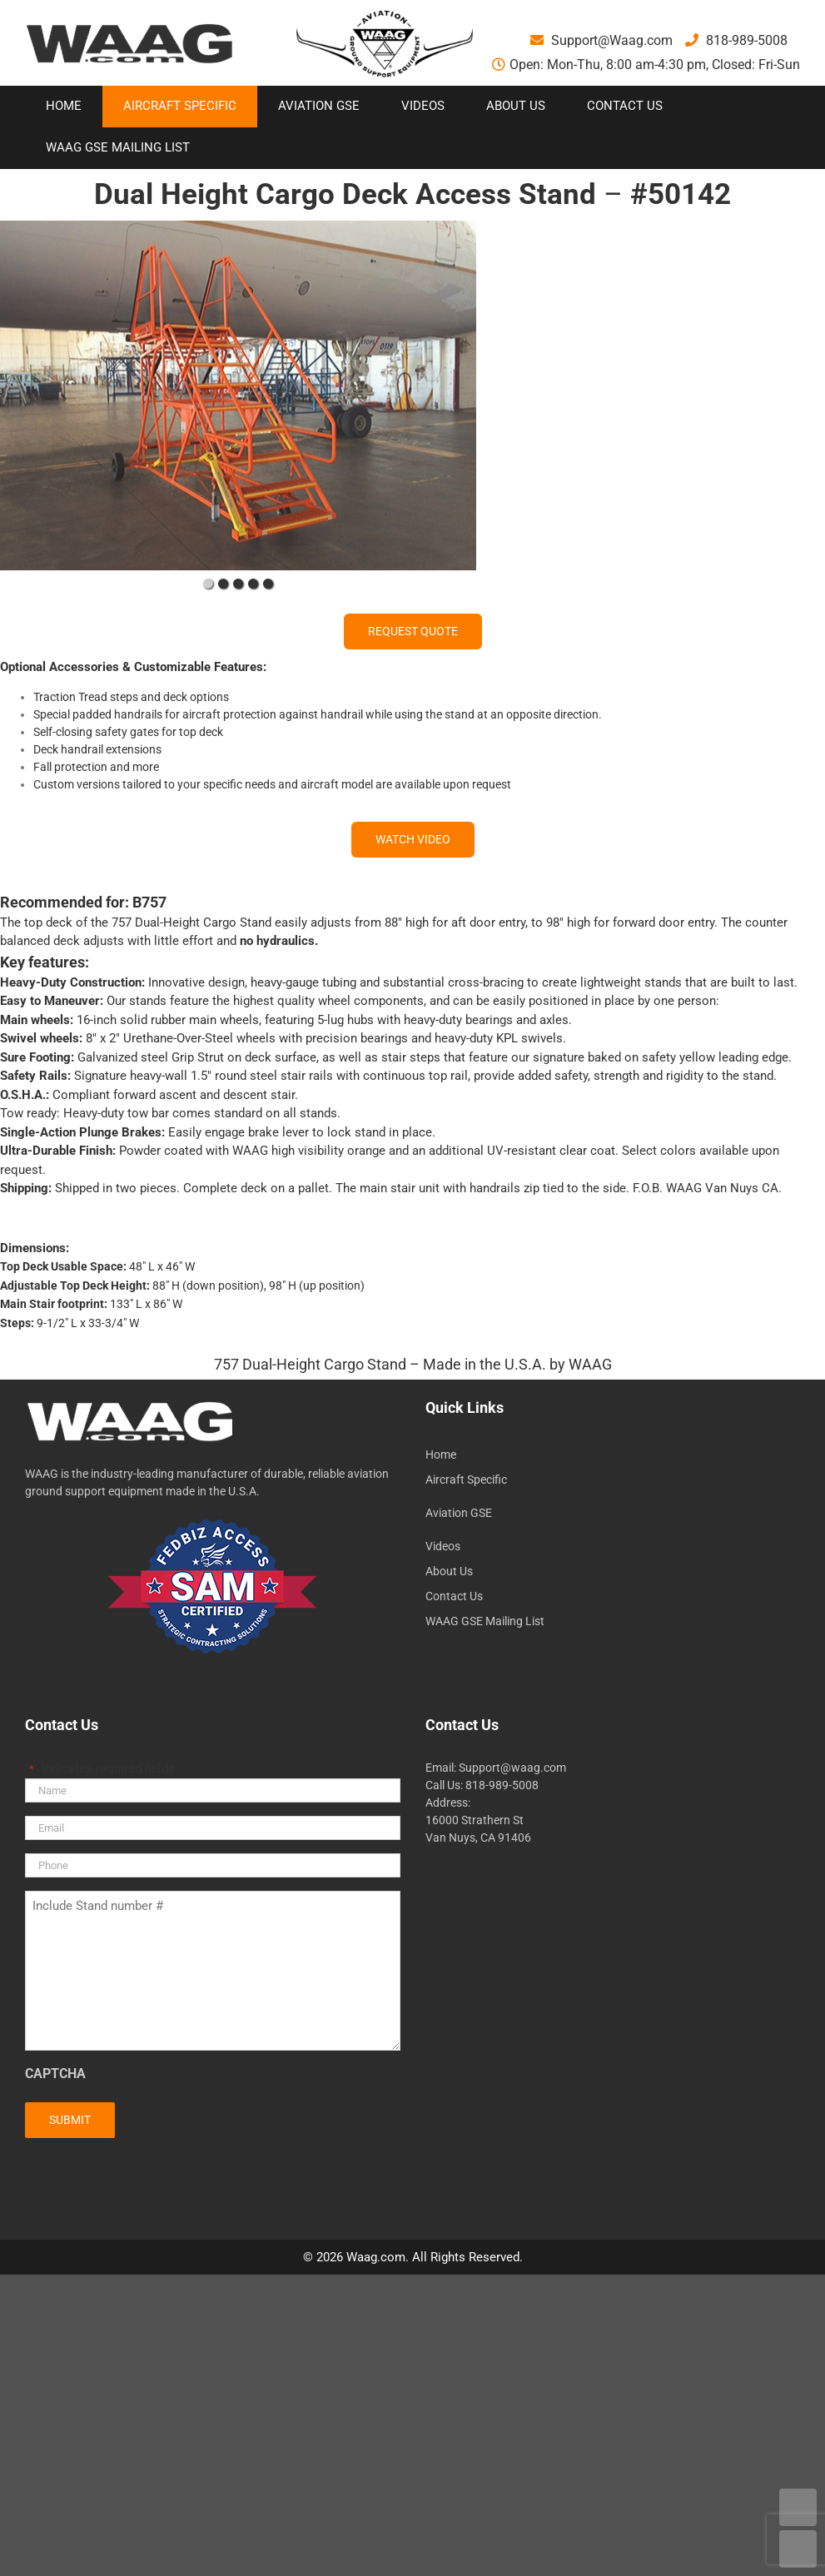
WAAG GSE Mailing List (484, 1621)
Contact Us (454, 1596)
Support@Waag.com (601, 40)
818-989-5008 (736, 40)
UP (798, 2507)
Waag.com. (379, 2257)
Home (440, 1454)
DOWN (798, 2549)
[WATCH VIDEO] (413, 840)
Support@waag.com (512, 1767)
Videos (442, 1546)
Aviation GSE (458, 1512)
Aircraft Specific (466, 1479)
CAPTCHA (55, 2073)
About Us (449, 1571)
